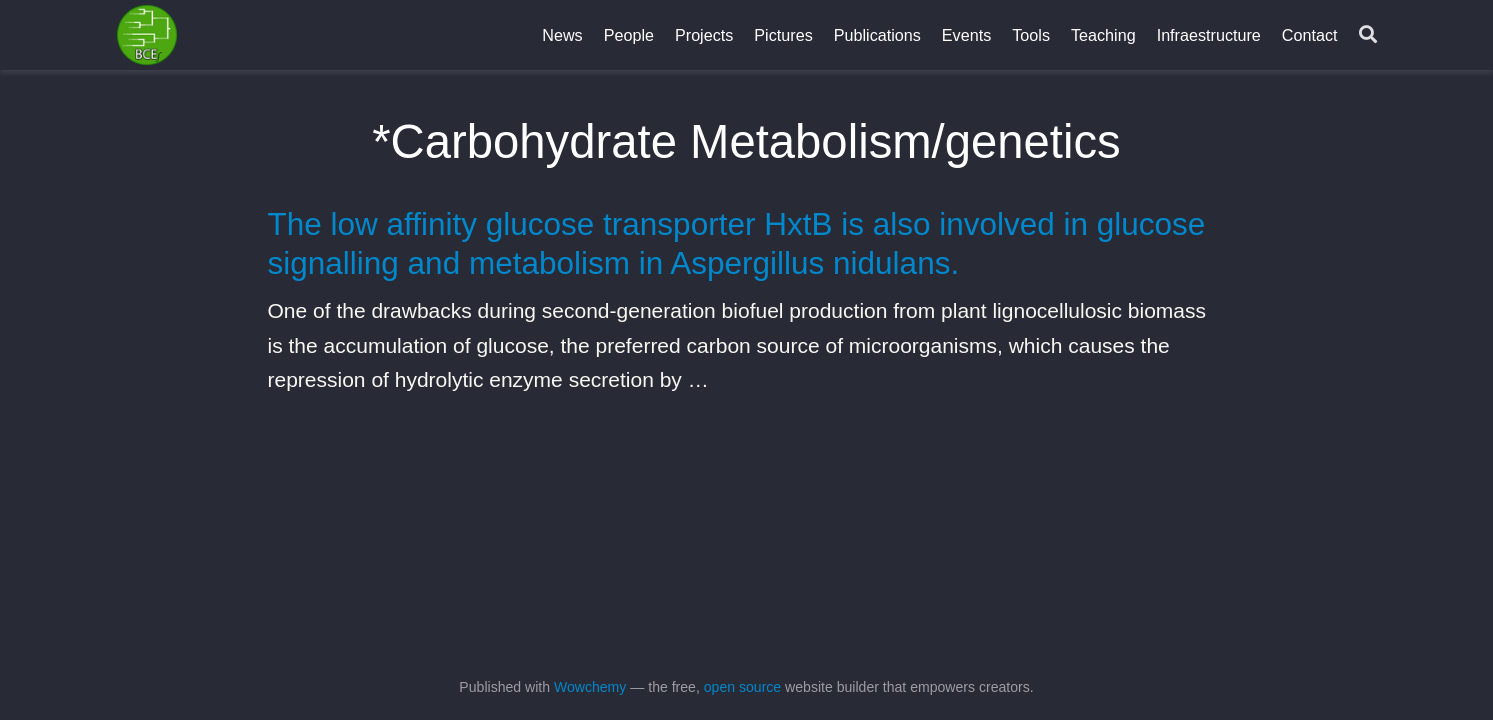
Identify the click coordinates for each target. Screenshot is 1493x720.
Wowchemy (590, 687)
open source (742, 687)
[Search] (1368, 35)
